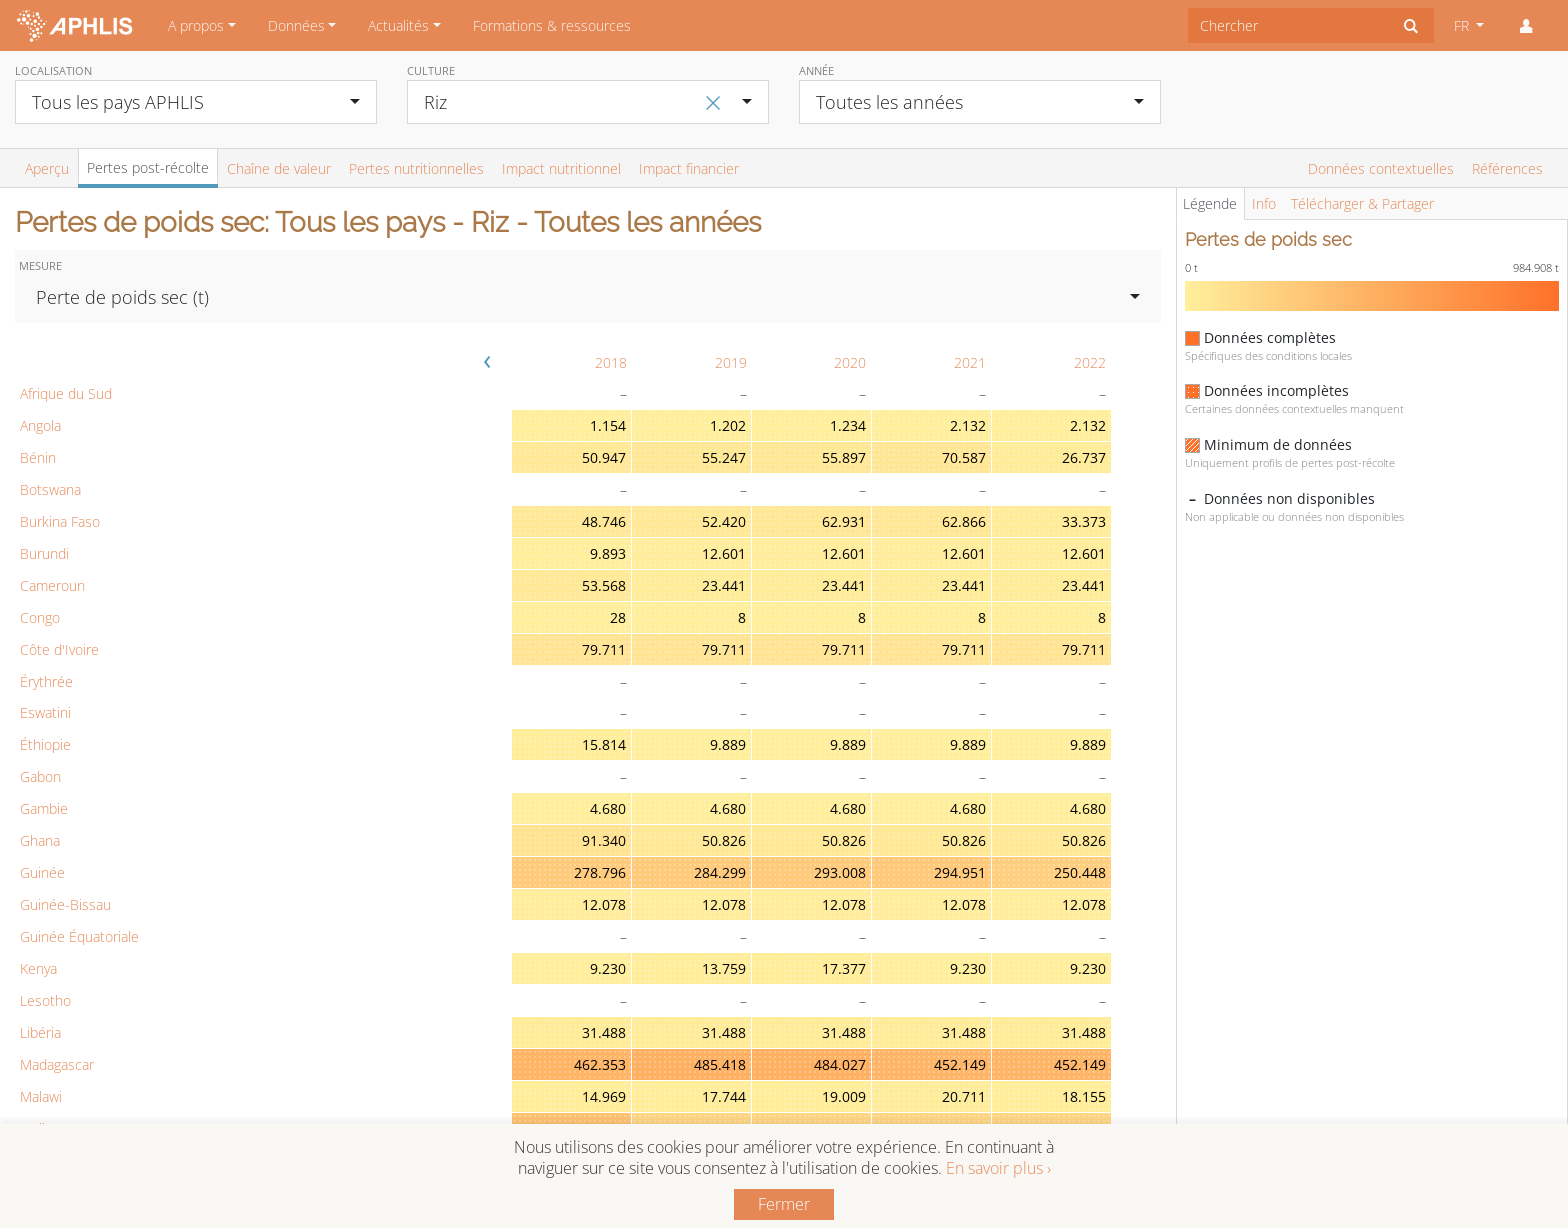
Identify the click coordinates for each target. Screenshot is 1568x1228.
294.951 (960, 872)
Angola (40, 425)
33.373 (1084, 521)
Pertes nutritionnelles (416, 168)
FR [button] (1463, 25)
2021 (970, 362)
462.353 (600, 1064)
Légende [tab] (1210, 203)
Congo (40, 617)
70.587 (964, 457)
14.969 (604, 1096)
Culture (431, 70)
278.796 (600, 872)
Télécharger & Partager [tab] (1362, 203)
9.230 (608, 968)
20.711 (964, 1096)
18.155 (1084, 1096)
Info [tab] (1264, 203)
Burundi (44, 553)
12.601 (724, 553)
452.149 (960, 1064)
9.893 (608, 553)
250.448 (1080, 872)
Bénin (38, 457)
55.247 (724, 457)
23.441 (724, 585)
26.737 (1084, 457)
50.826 (724, 840)
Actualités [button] (398, 25)
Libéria (40, 1032)
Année (816, 70)
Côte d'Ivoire (59, 649)
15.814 (604, 744)
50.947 (604, 457)
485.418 (720, 1064)
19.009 (844, 1096)
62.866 (964, 521)
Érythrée (46, 681)
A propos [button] (196, 25)
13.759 (724, 968)
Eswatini (45, 712)
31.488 (604, 1032)
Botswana (50, 489)
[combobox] (1288, 25)
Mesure (40, 265)
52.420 (724, 521)
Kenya (38, 968)
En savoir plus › (998, 1168)
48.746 (604, 521)
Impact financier (689, 168)
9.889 (728, 744)
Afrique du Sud (66, 393)
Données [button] (296, 25)
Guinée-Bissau (65, 904)
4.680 (608, 808)
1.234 (848, 425)
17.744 (724, 1096)
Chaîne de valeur (279, 168)
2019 (731, 362)
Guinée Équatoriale (79, 936)
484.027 (840, 1064)
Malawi (41, 1096)
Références (1507, 168)
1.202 (728, 425)
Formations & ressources (552, 25)
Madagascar (57, 1064)
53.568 (604, 585)
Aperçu (47, 168)
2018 (611, 362)
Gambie (44, 808)
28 (618, 617)
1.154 (608, 425)
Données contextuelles (1381, 168)
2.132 (968, 425)
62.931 (844, 521)
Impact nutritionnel (561, 168)
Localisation (53, 70)
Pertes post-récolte (148, 167)
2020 (850, 362)
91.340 (604, 840)
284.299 (720, 872)
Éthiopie (45, 744)
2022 (1090, 362)
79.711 (604, 649)
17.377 (844, 968)
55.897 (844, 457)
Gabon (40, 776)
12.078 (604, 904)
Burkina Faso (60, 521)
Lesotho (45, 1000)
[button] (1526, 26)
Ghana (40, 840)
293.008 (840, 872)
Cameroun (52, 585)
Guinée (42, 872)
